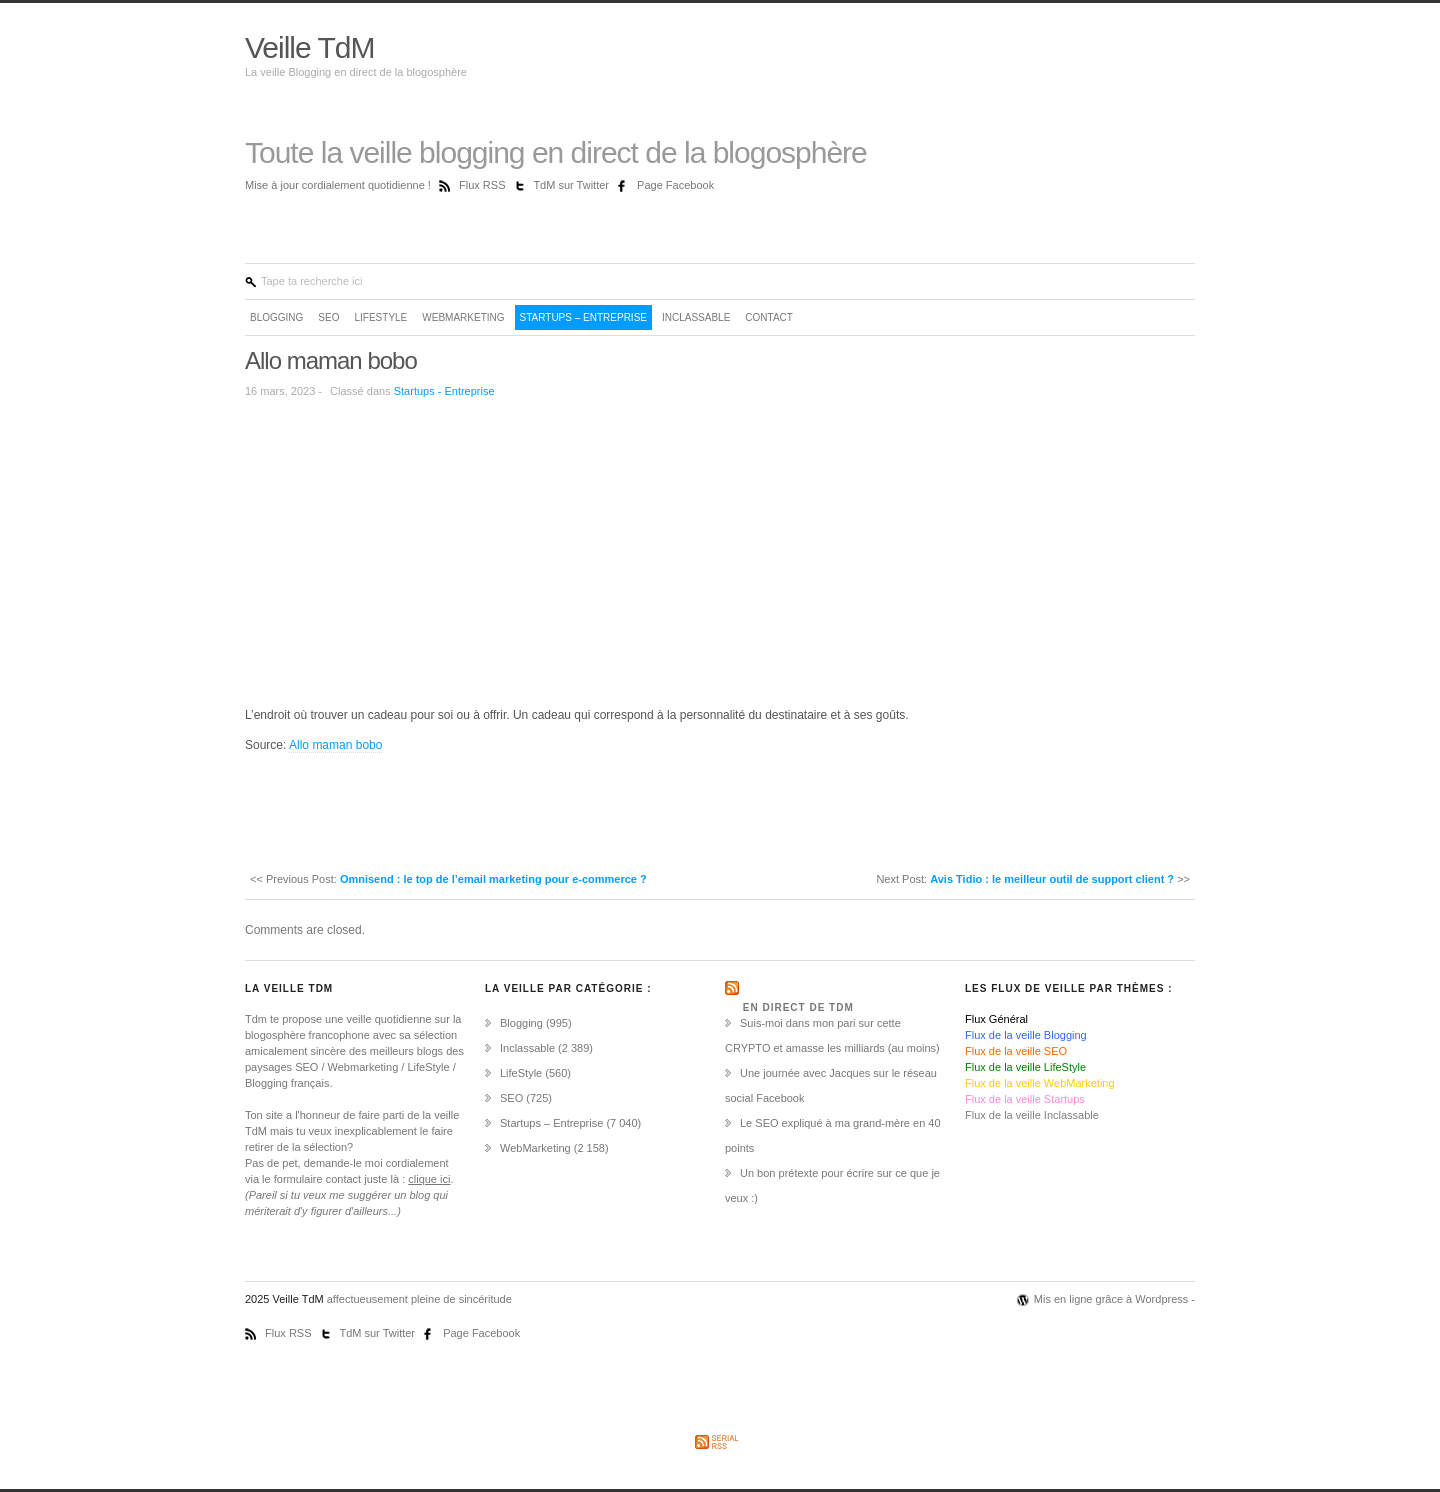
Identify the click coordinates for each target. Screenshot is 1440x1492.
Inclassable (696, 317)
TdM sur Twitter (572, 185)
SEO (328, 317)
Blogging (276, 317)
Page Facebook (675, 185)
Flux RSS (484, 185)
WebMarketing (463, 317)
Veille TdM (310, 47)
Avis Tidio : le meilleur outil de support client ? (1052, 879)
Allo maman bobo (331, 360)
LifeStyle (380, 317)
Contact (769, 317)
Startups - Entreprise (444, 391)
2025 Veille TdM (286, 1299)
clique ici (429, 1179)
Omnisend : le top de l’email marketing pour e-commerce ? (493, 879)
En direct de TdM (798, 1007)
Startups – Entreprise (583, 317)
